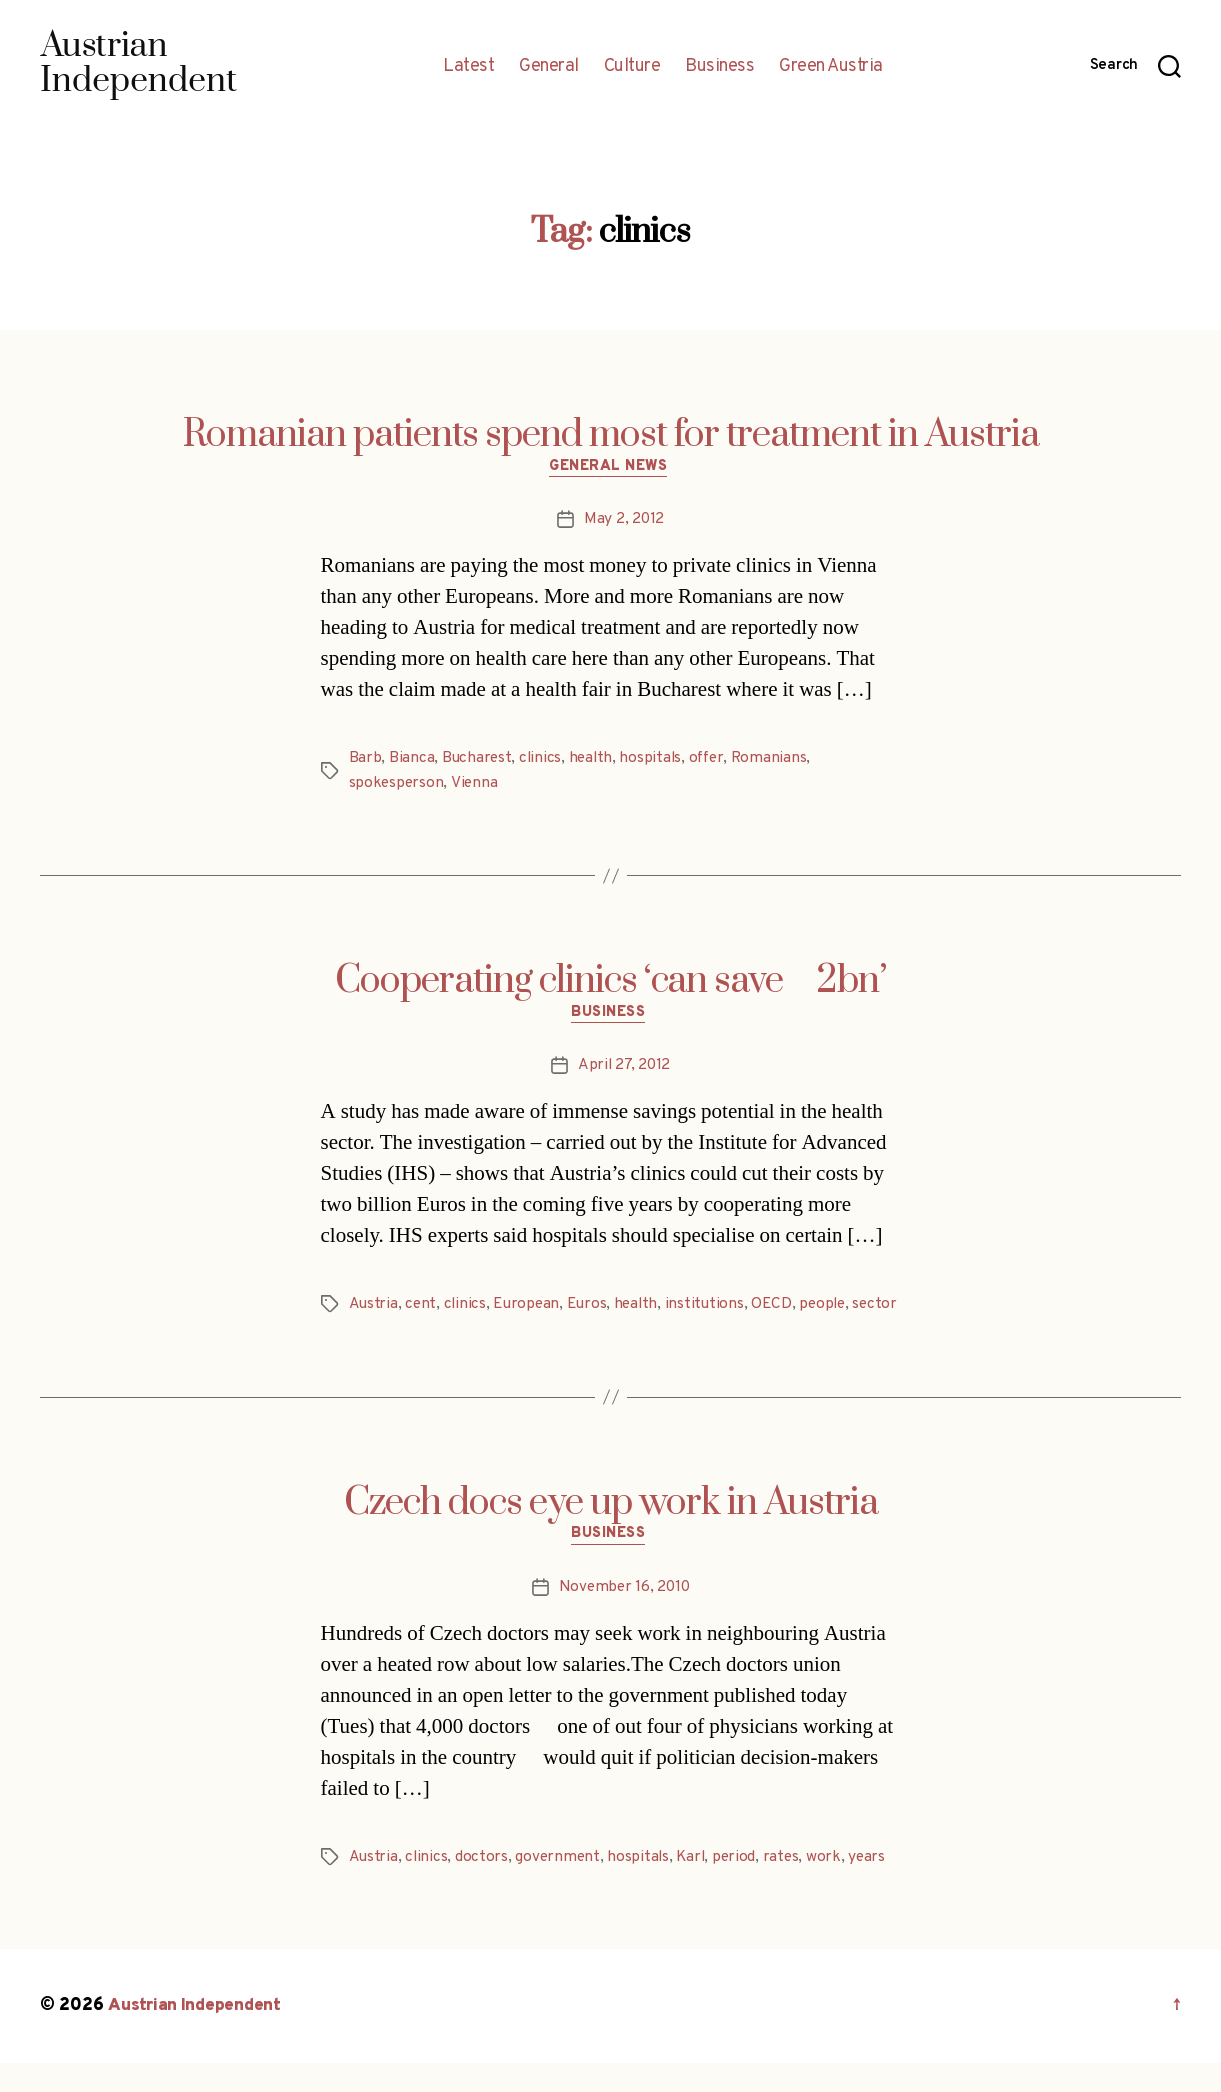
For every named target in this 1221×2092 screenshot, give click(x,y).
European (530, 1308)
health (593, 761)
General (549, 67)
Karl (696, 1887)
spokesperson (397, 785)
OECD (780, 1308)
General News (610, 469)
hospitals (655, 761)
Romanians (777, 761)
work (831, 1887)
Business (719, 67)
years (876, 1887)
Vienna (475, 785)
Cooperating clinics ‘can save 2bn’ (610, 983)
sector (371, 1332)
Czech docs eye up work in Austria (611, 1530)
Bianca (411, 761)
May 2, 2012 (623, 522)
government (560, 1887)
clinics (542, 761)
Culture (632, 67)
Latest (468, 67)
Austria (374, 1308)
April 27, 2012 (624, 1070)
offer (713, 761)
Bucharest (478, 761)
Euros (591, 1308)
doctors (483, 1887)
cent (422, 1308)
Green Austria (831, 67)
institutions (712, 1308)
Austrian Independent (197, 2035)
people (831, 1308)
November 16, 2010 (624, 1617)
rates (788, 1887)
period (741, 1887)
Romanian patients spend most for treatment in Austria (611, 435)
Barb (365, 761)
